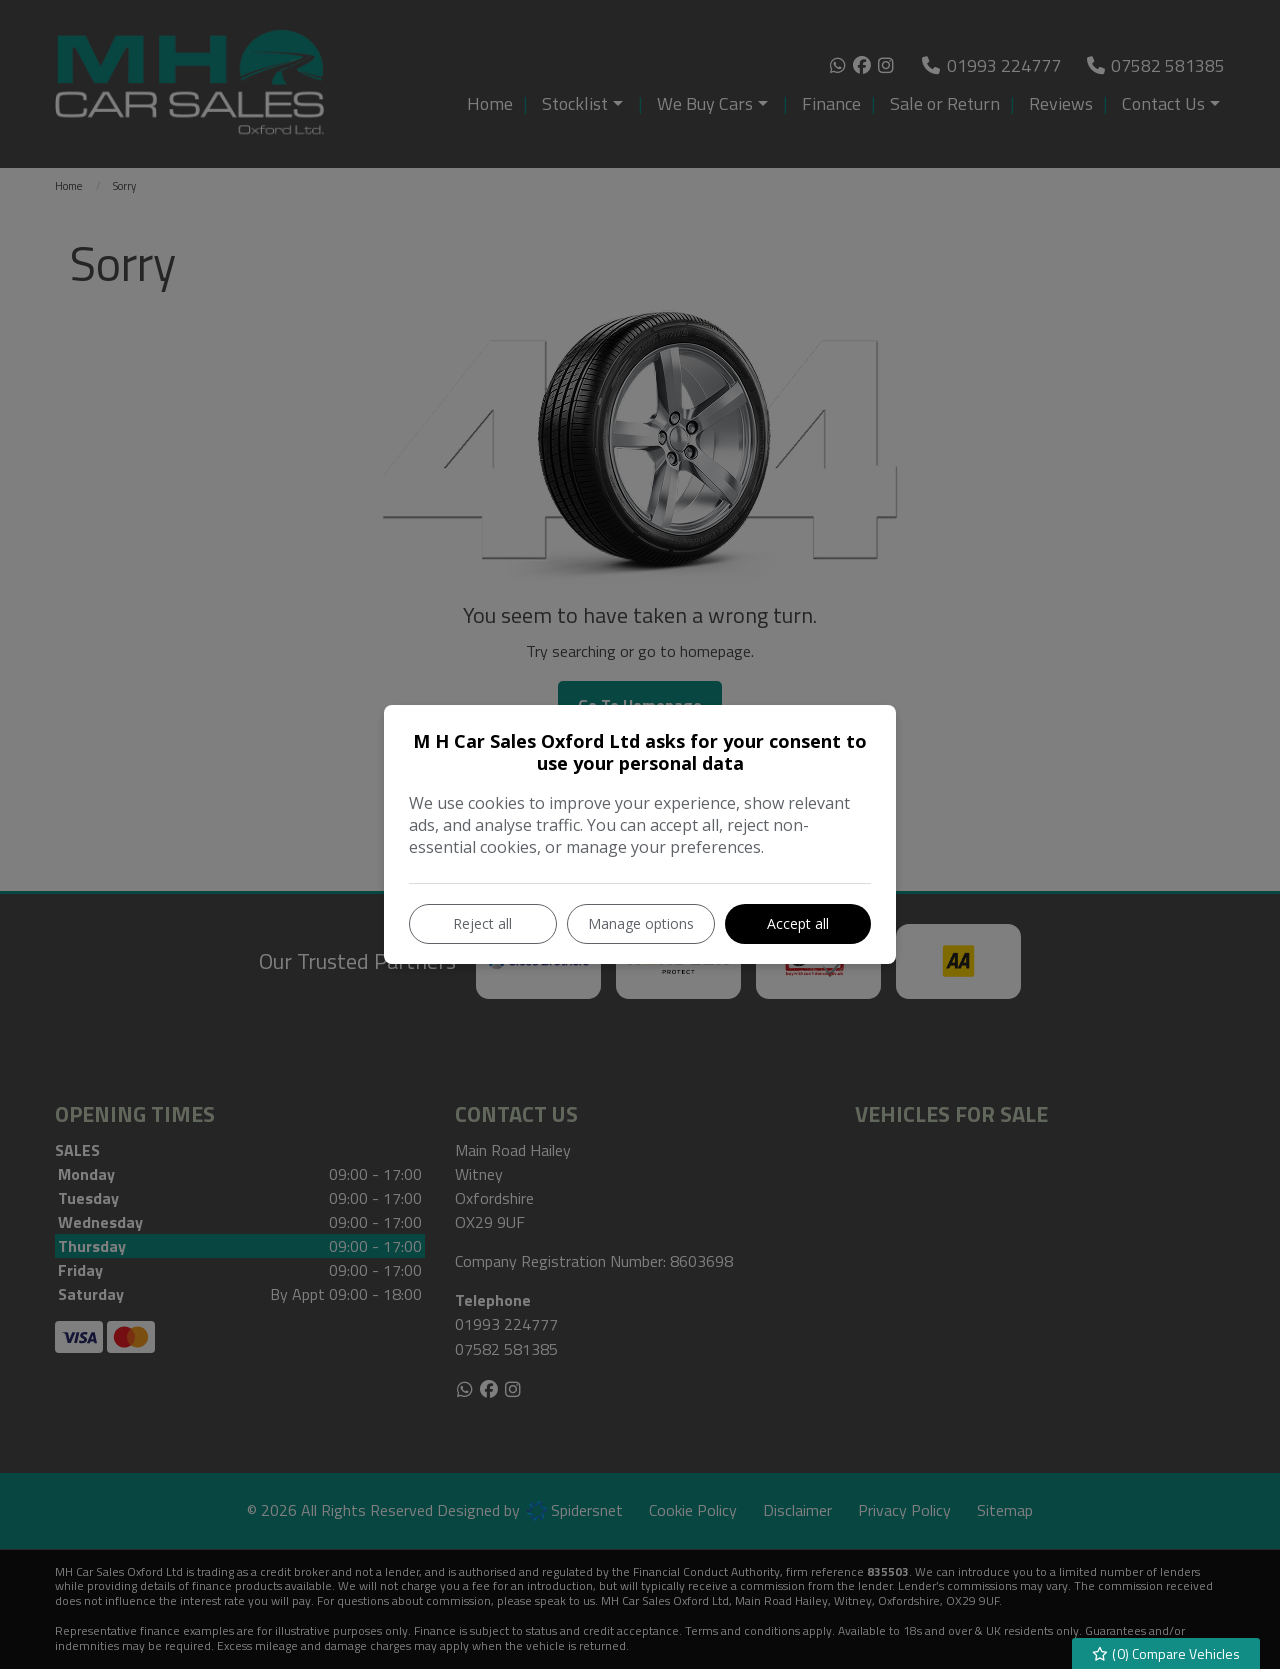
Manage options (641, 923)
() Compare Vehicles (1166, 1653)
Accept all (798, 923)
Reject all (482, 923)
